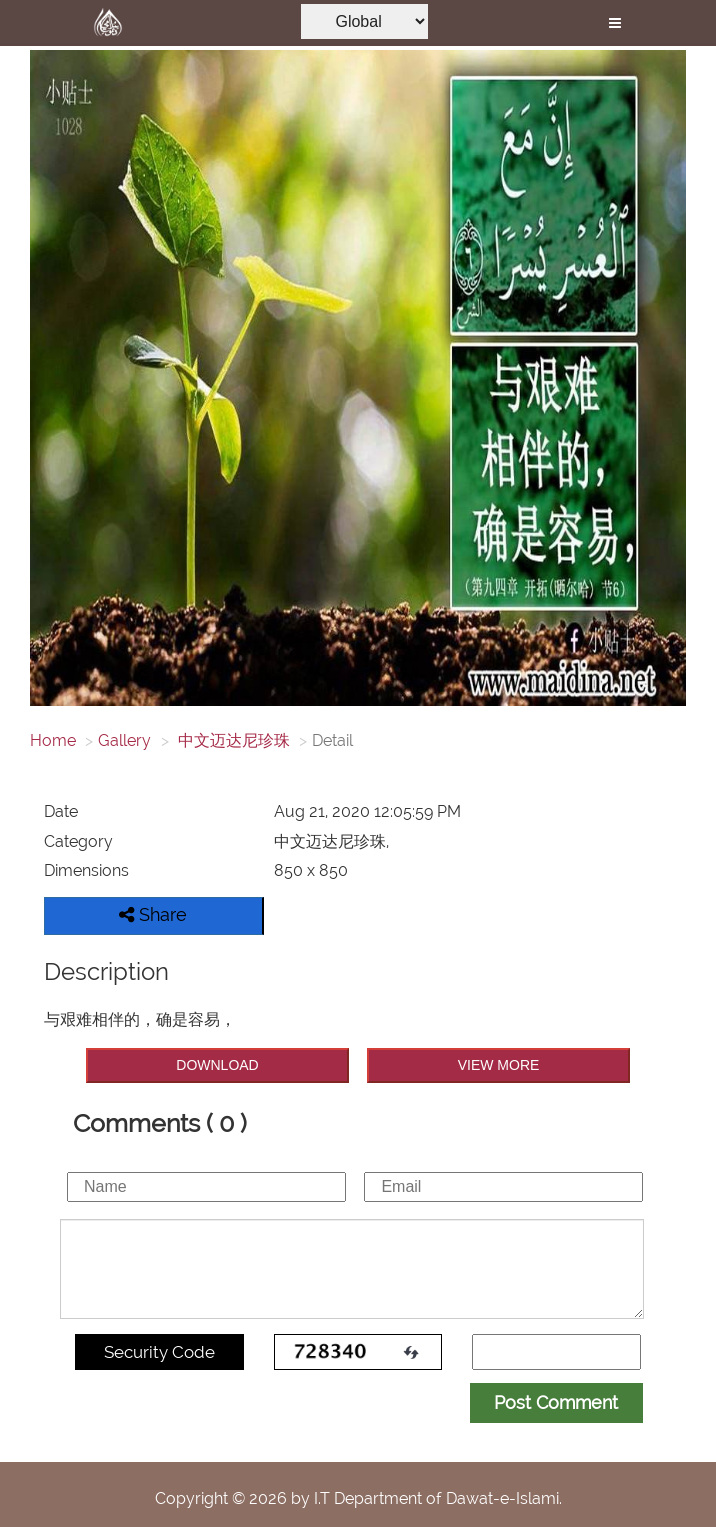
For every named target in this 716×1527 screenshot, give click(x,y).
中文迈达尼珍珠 (232, 740)
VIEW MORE (499, 1065)
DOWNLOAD (217, 1065)
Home (53, 740)
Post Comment (556, 1402)
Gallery (124, 740)
